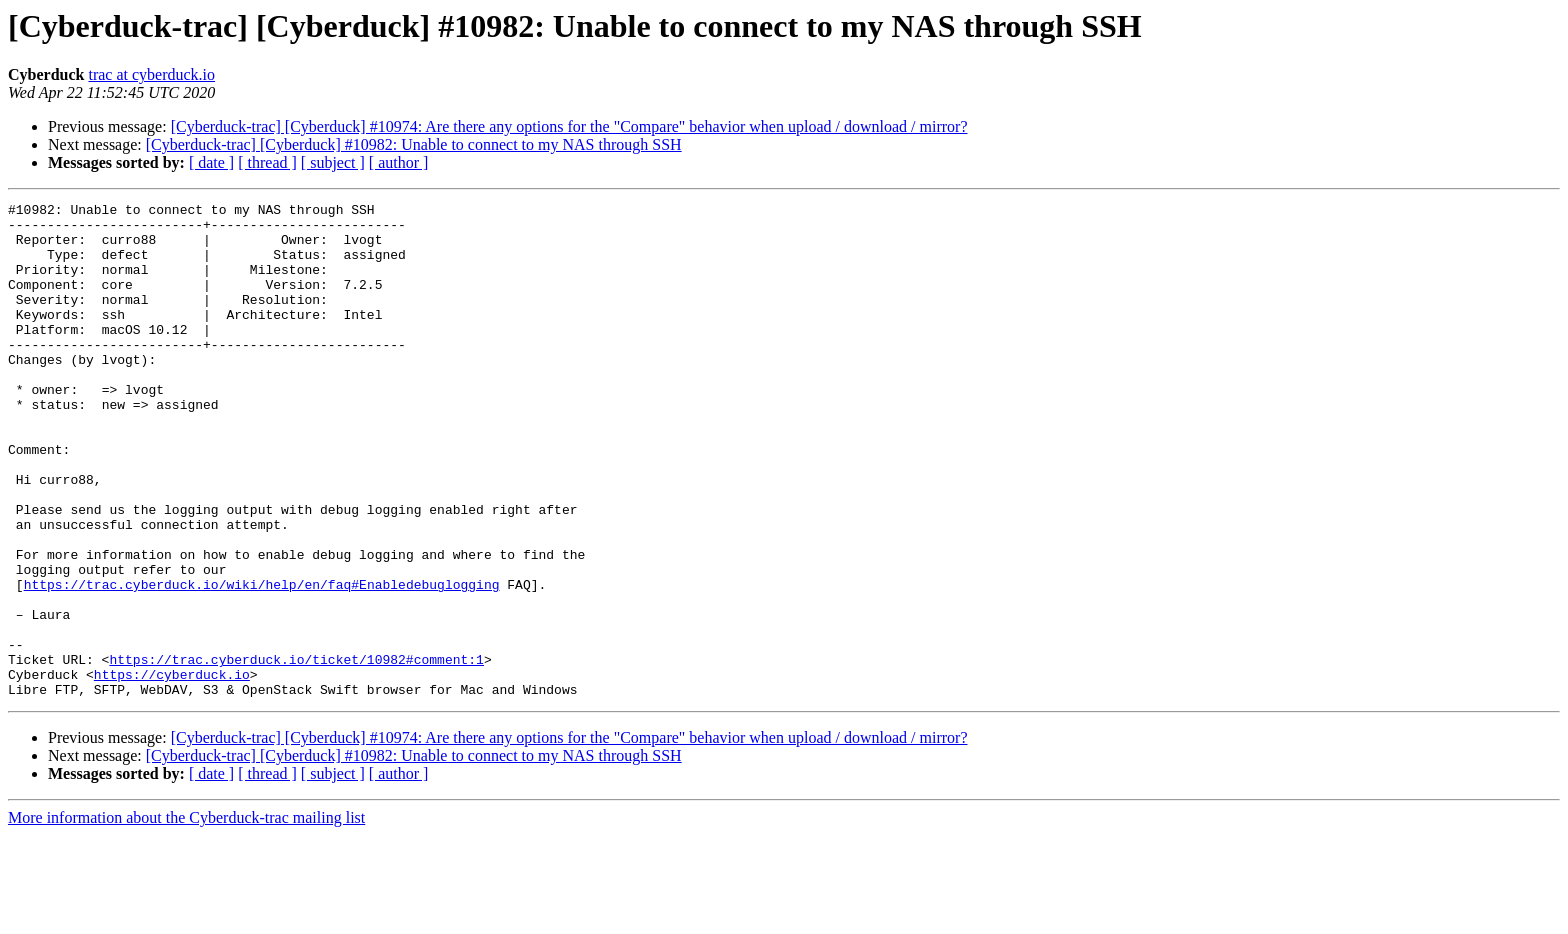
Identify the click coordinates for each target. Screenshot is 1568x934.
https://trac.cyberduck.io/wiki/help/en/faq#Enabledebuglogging (262, 662)
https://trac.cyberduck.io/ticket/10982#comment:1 (296, 752)
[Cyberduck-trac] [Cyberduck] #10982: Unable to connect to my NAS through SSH (414, 144)
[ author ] (399, 162)
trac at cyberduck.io (151, 74)
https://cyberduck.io (172, 770)
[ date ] (211, 162)
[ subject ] (333, 162)
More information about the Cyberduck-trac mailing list (186, 916)
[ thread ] (267, 162)
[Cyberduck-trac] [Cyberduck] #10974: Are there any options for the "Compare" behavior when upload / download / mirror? (569, 126)
